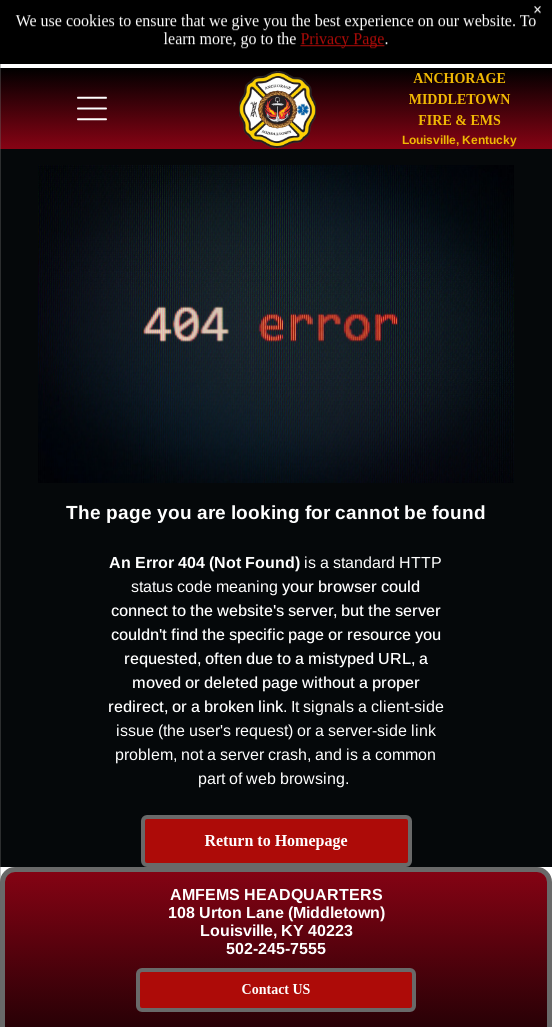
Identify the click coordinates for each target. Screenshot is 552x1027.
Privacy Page (342, 13)
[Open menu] (92, 103)
